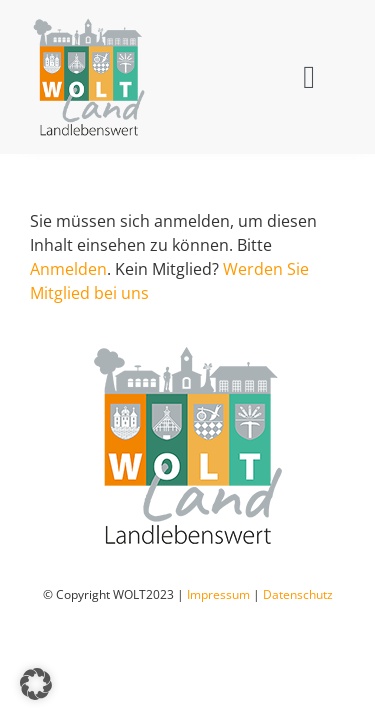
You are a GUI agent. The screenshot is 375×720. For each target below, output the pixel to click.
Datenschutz (298, 644)
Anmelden (68, 269)
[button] (36, 684)
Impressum (218, 644)
